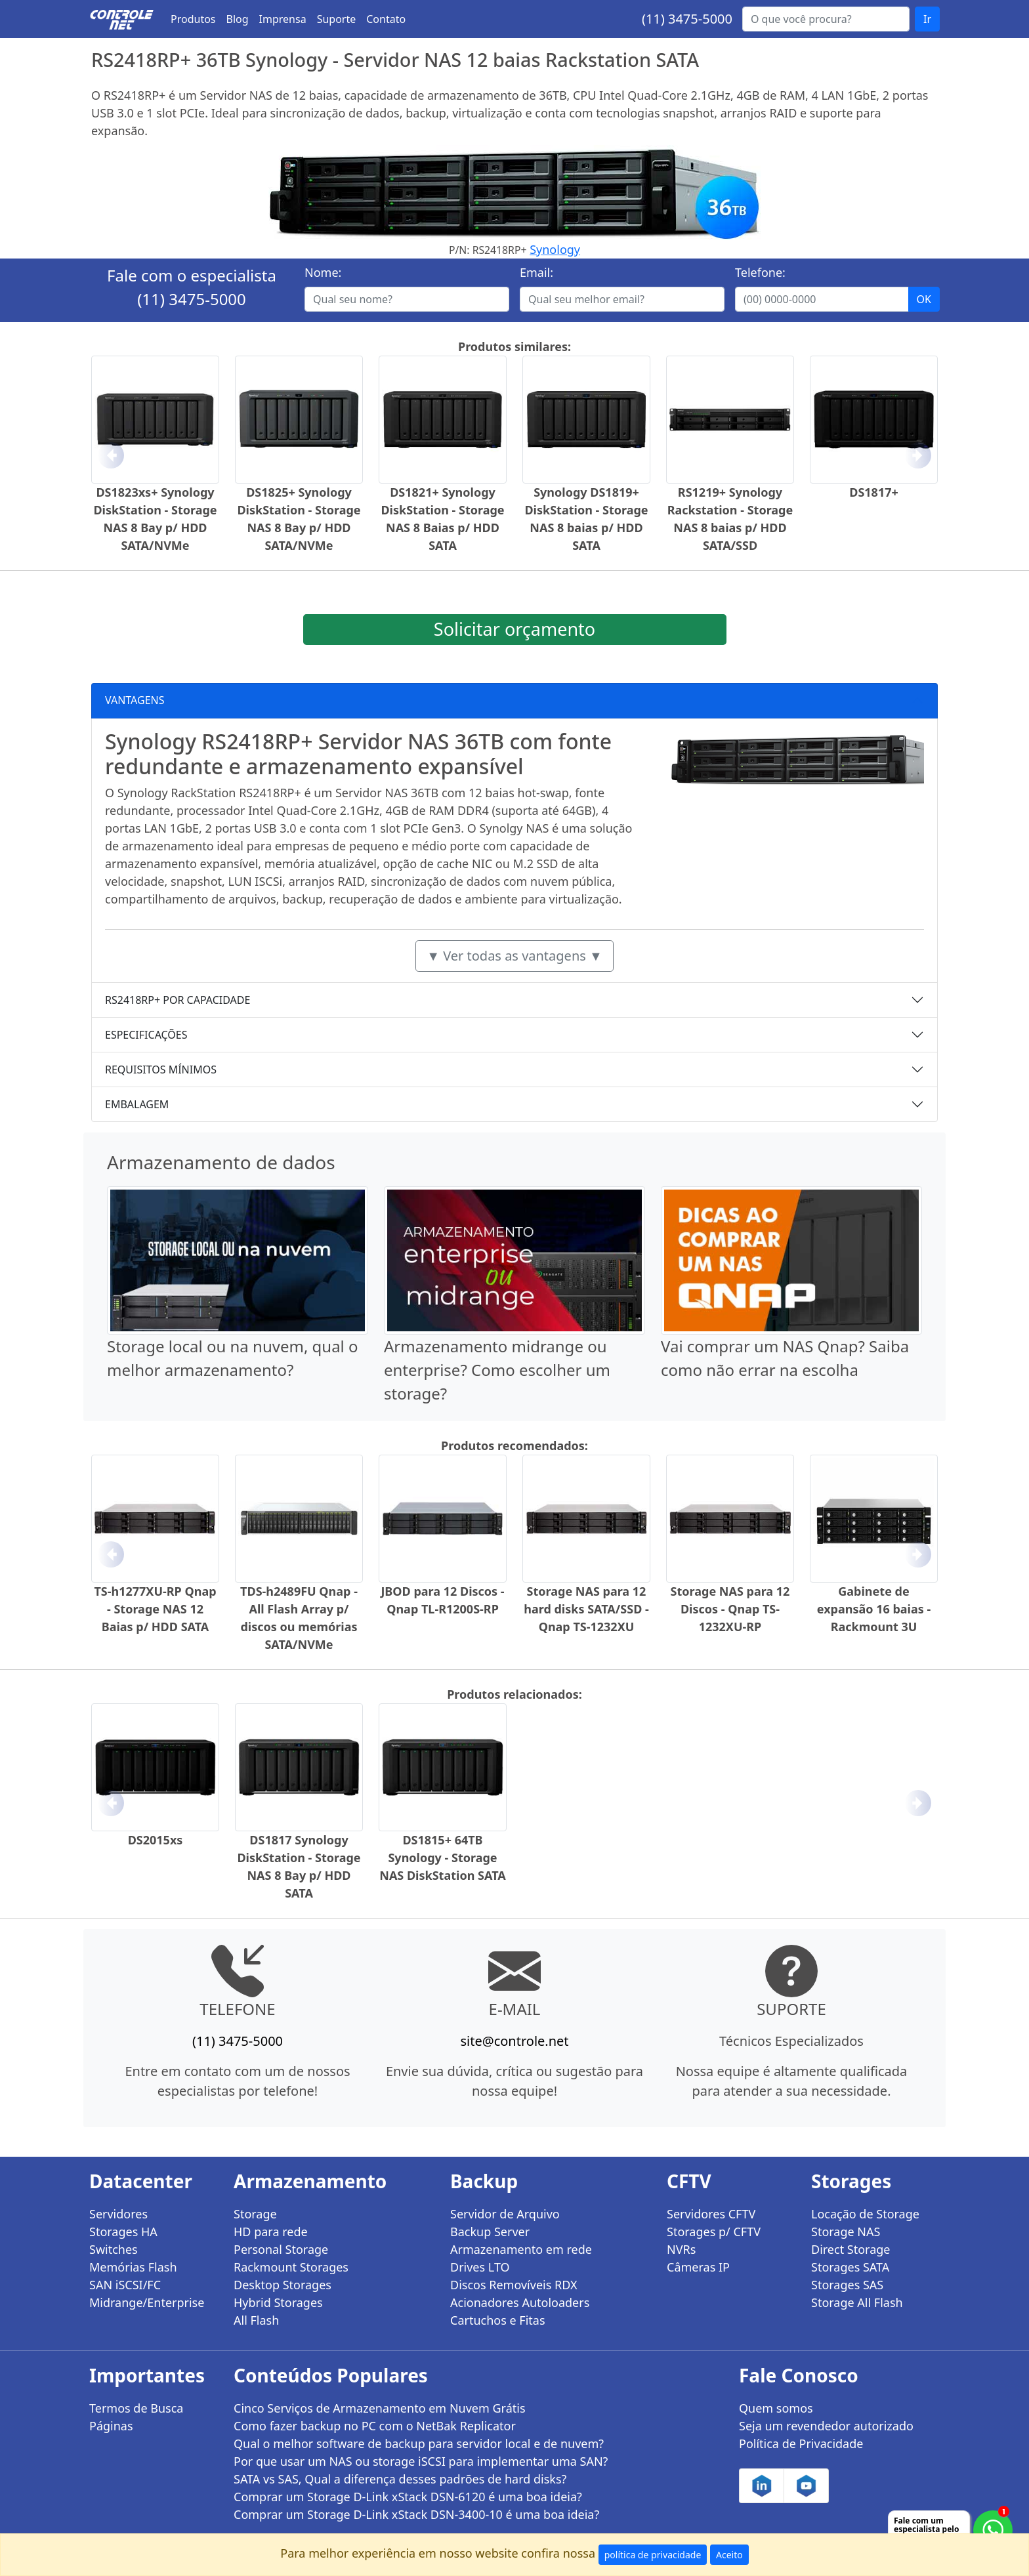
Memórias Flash (133, 2267)
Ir (927, 19)
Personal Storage (281, 2249)
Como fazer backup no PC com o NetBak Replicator (375, 2426)
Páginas (111, 2426)
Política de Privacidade (801, 2443)
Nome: (322, 272)
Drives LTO (480, 2267)
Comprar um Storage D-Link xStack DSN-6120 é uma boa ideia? (408, 2496)
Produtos (193, 19)
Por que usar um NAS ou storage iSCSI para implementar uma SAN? (421, 2461)
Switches (113, 2249)
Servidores (118, 2214)
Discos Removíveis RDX (514, 2285)
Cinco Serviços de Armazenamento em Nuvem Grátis (380, 2408)
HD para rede (271, 2231)
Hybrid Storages (278, 2302)
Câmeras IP (698, 2267)
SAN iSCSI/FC (125, 2285)
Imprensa (282, 19)
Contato (386, 19)
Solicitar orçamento (514, 629)
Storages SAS (847, 2285)
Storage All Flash (857, 2302)
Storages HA (123, 2231)
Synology (555, 249)
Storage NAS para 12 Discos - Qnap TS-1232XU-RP (730, 1608)
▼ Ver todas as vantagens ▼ (514, 956)
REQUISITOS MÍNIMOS (161, 1069)
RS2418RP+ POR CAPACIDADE (177, 1000)
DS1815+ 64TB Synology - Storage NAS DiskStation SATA (442, 1857)
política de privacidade (653, 2554)
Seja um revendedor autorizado (826, 2426)
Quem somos (776, 2408)
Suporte (336, 19)
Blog (237, 19)
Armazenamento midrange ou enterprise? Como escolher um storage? (497, 1369)
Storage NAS (845, 2231)
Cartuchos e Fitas (497, 2320)
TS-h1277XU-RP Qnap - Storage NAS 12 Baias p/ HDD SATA (155, 1608)
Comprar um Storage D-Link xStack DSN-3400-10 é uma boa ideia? (416, 2514)
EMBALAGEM (137, 1104)
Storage (255, 2214)
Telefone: (760, 272)
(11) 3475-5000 (687, 19)
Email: (536, 272)
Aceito (729, 2554)
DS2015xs (155, 1840)
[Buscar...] (826, 19)
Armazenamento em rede (521, 2249)
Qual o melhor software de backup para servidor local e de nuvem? (419, 2443)
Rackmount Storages (291, 2267)
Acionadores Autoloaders (519, 2302)
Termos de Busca (136, 2408)
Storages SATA (850, 2267)
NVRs (681, 2249)
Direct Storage (851, 2249)
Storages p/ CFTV (714, 2231)
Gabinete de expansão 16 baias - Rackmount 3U (874, 1608)
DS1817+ (873, 492)
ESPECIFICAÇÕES (146, 1035)
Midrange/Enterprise (146, 2302)
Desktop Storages (282, 2285)
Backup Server (490, 2231)
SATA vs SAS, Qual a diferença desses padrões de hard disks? (400, 2479)
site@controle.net (514, 2041)
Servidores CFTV (711, 2214)
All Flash (256, 2320)
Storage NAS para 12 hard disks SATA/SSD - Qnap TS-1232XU (586, 1608)
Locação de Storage (865, 2214)
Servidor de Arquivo (505, 2214)
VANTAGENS (135, 700)
